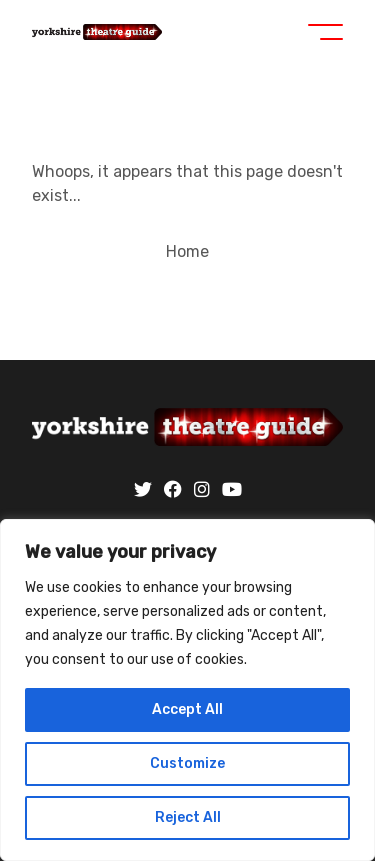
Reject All (188, 817)
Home (187, 251)
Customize (187, 763)
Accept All (187, 709)
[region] (187, 690)
